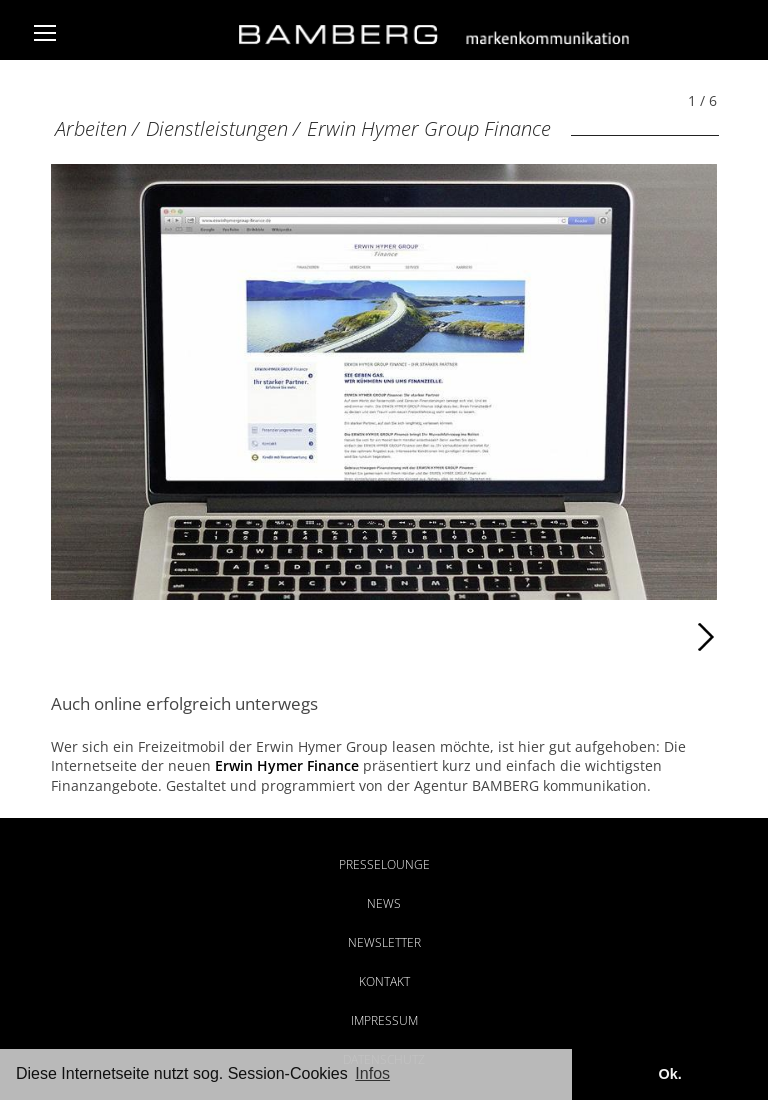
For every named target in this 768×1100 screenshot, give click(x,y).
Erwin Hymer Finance (287, 765)
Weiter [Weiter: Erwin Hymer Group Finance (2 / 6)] (550, 637)
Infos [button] (372, 1073)
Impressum (384, 1020)
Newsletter (384, 942)
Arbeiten (91, 128)
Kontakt (384, 981)
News (384, 903)
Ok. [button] (669, 1074)
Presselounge (384, 864)
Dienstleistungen (217, 128)
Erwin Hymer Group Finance (429, 128)
